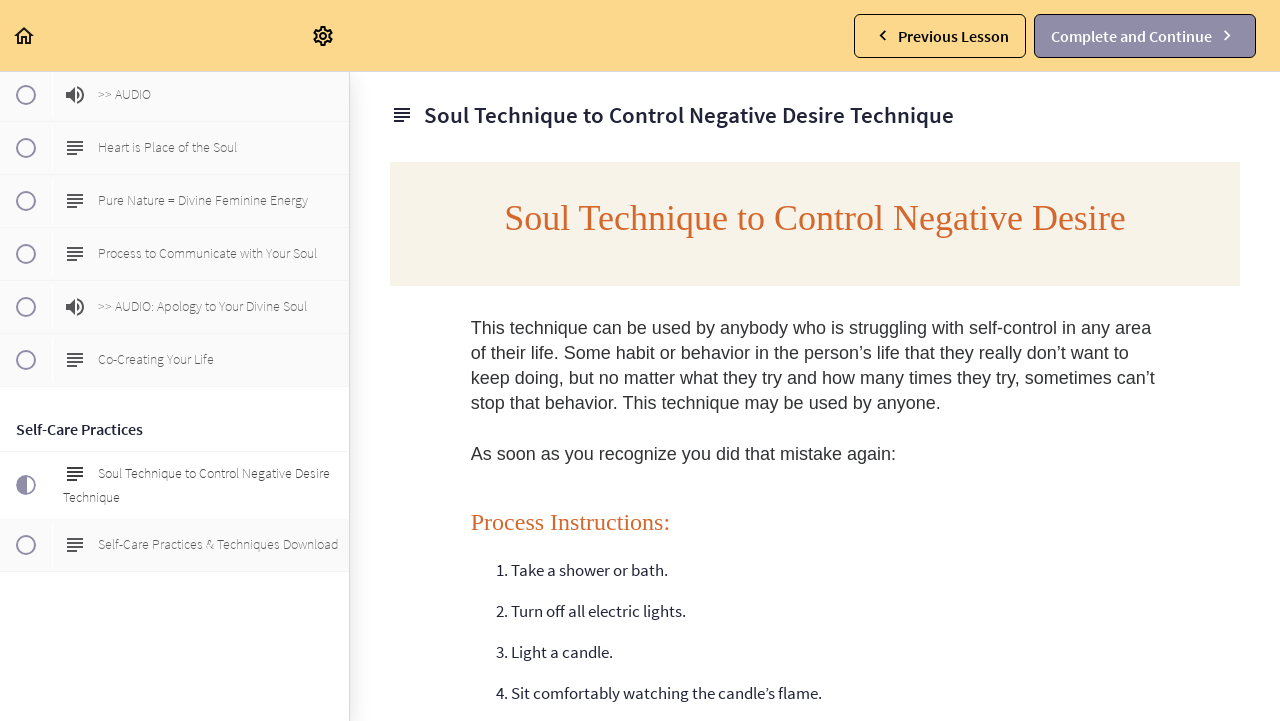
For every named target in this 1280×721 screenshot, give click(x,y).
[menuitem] (324, 35)
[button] (25, 35)
